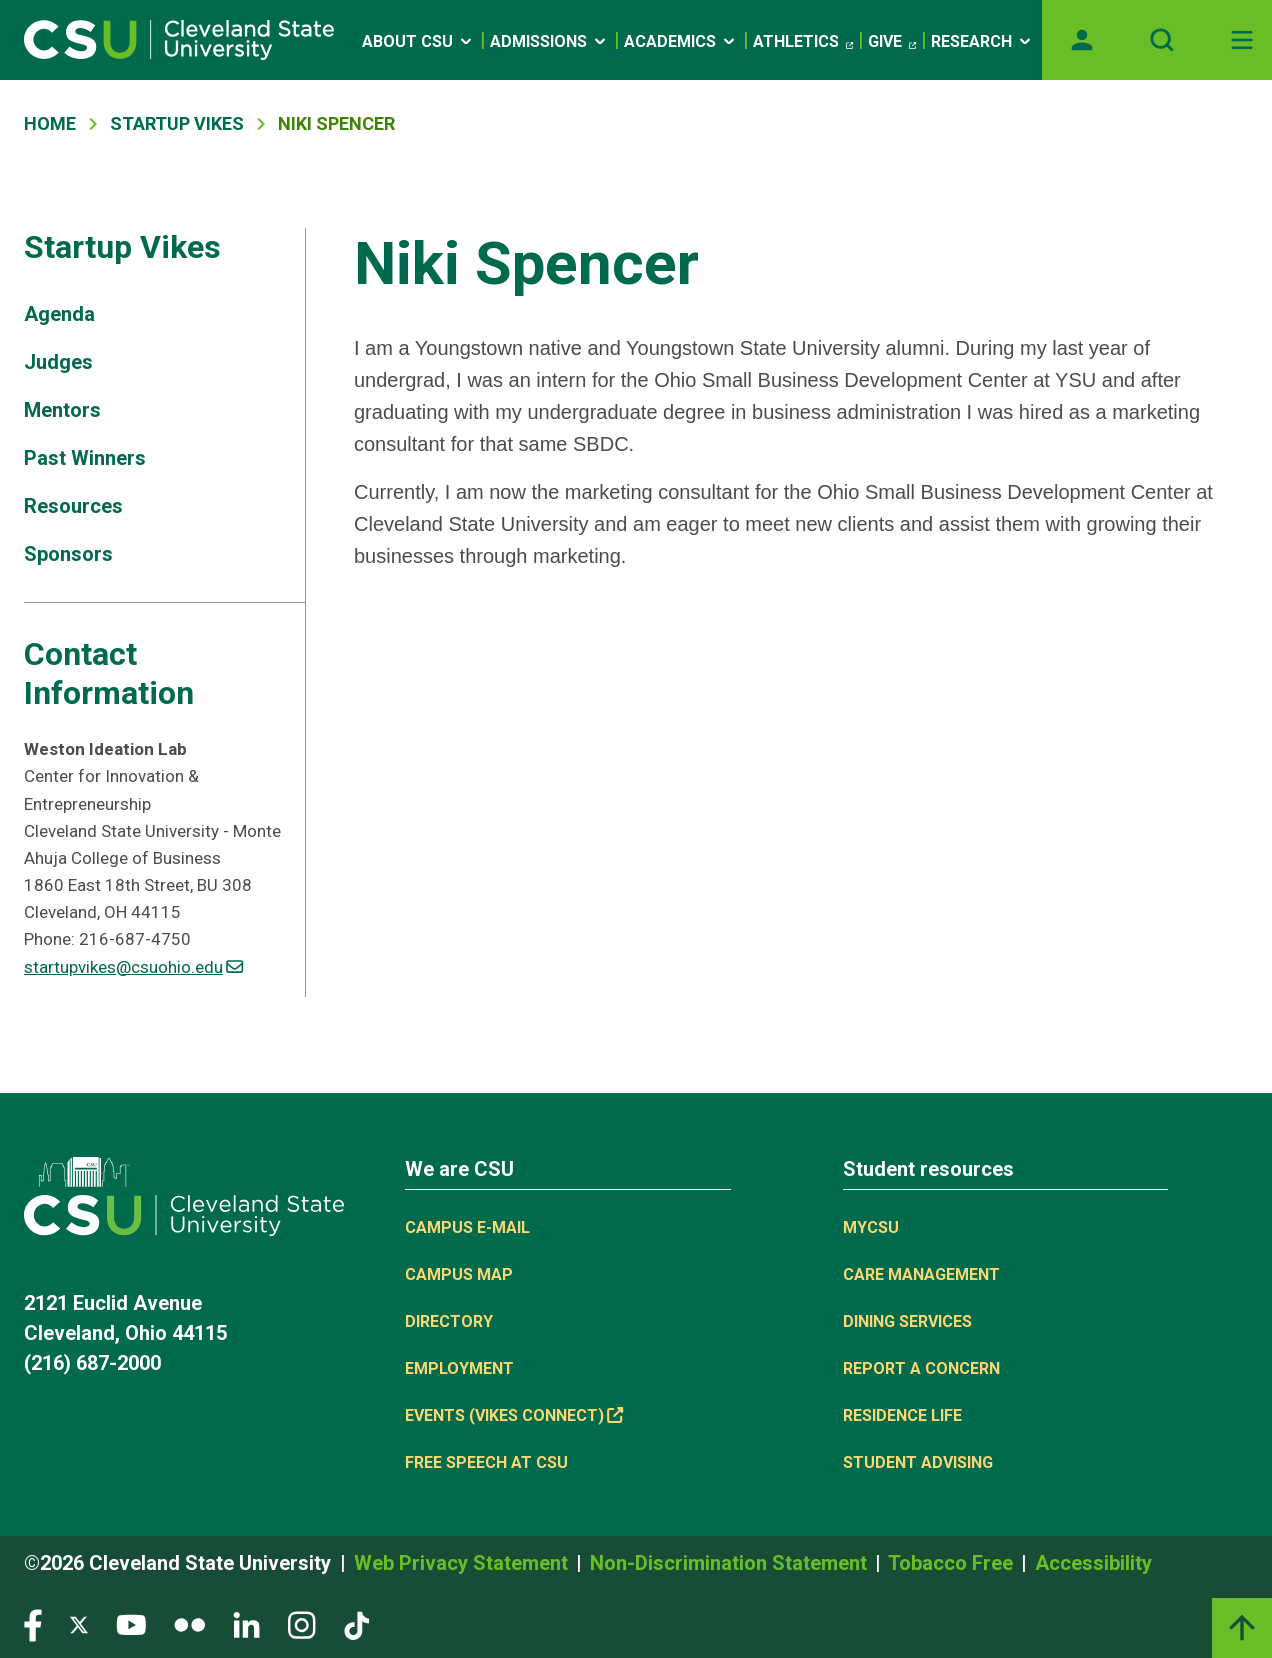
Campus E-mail (467, 1227)
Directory (449, 1321)
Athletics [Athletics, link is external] (803, 42)
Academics (681, 41)
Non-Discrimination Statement (731, 1563)
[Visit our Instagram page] (302, 1624)
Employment (459, 1368)
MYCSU (871, 1227)
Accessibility (1093, 1563)
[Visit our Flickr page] (189, 1624)
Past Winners (85, 458)
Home (50, 123)
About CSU (418, 41)
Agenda (59, 314)
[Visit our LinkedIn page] (246, 1624)
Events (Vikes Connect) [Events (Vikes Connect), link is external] (514, 1415)
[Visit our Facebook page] (33, 1624)
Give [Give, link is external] (892, 42)
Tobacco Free (953, 1563)
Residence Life (902, 1415)
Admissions (549, 41)
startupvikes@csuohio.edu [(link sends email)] (133, 967)
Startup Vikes (177, 123)
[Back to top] (1242, 1628)
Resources (73, 506)
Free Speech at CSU (486, 1462)
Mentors (62, 410)
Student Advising (918, 1462)
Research (982, 41)
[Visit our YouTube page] (131, 1624)
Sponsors (68, 554)
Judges (58, 362)
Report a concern (921, 1368)
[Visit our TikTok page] (356, 1624)
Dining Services (907, 1321)
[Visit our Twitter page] (79, 1624)
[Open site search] (1162, 40)
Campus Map (459, 1274)
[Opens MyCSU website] (1082, 40)
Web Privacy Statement (463, 1563)
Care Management (921, 1274)
